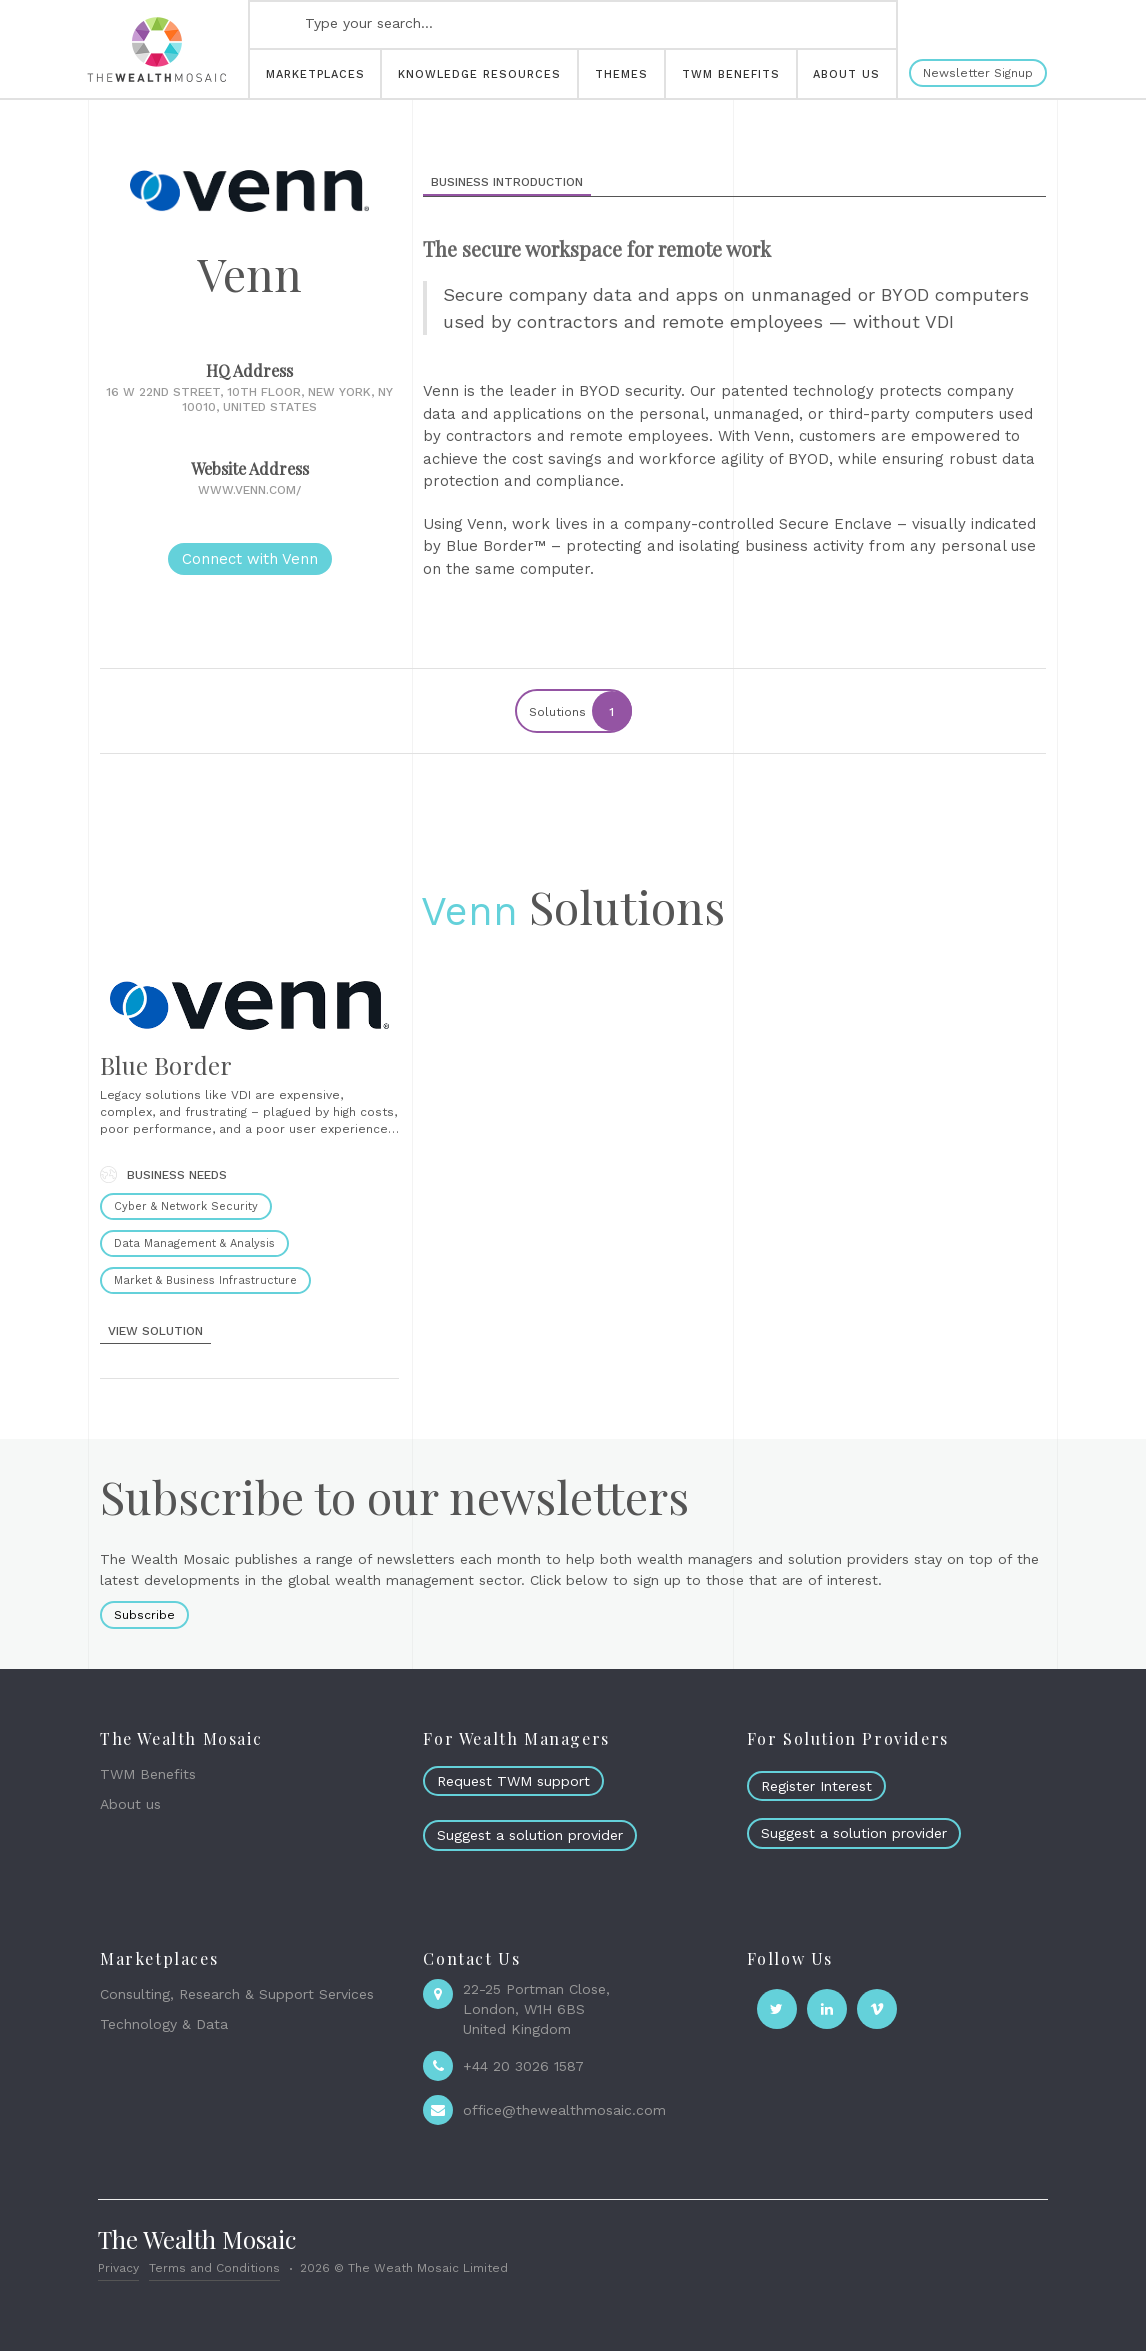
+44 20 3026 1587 (523, 2066)
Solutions (579, 711)
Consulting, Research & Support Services (237, 1994)
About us (130, 1804)
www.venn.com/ (249, 490)
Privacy (118, 2268)
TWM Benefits (148, 1774)
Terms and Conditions (214, 2268)
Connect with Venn (250, 559)
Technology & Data (164, 2024)
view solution (155, 1331)
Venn (469, 911)
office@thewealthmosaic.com (564, 2110)
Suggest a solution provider (530, 1835)
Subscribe (144, 1615)
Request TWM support (513, 1781)
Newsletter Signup (978, 73)
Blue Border (166, 1065)
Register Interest (816, 1786)
